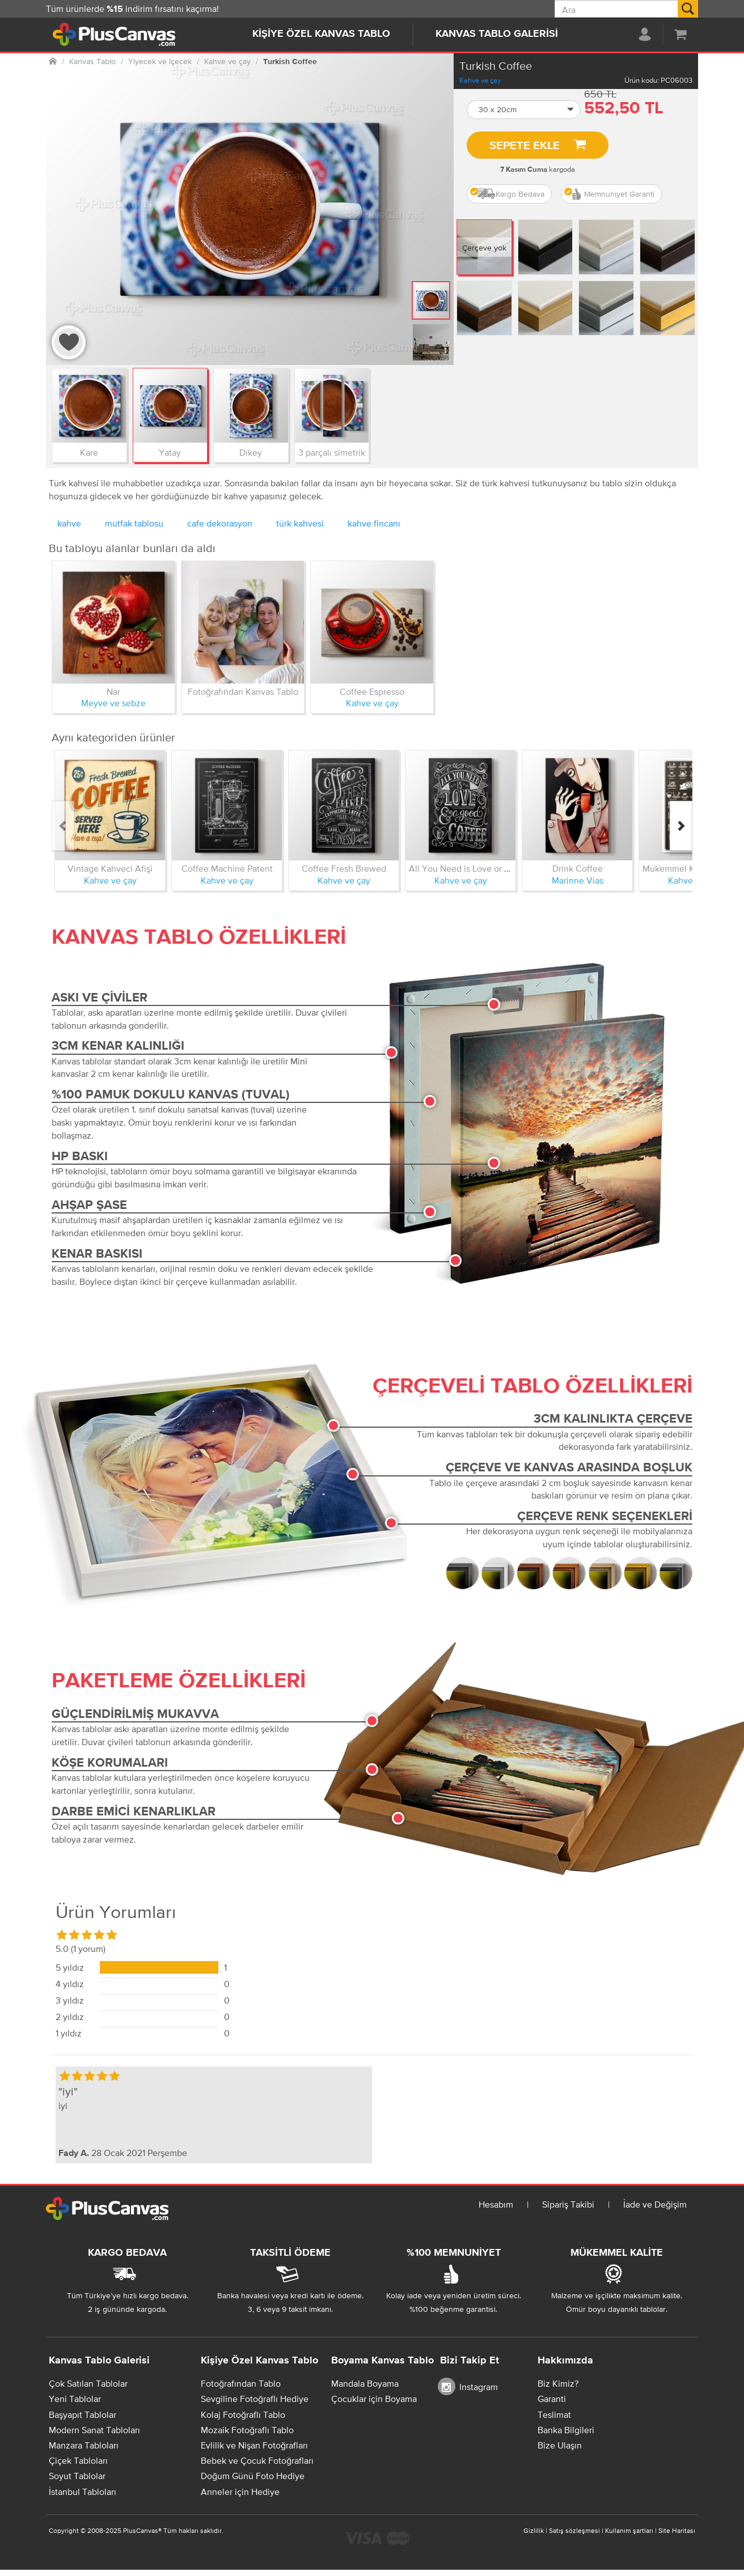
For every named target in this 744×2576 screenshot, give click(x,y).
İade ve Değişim (655, 2204)
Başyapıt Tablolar (82, 2414)
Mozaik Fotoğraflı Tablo (247, 2430)
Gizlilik (533, 2531)
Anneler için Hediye (240, 2491)
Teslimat (554, 2414)
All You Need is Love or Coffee (470, 868)
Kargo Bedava (507, 193)
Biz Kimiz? (558, 2383)
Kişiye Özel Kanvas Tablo (321, 34)
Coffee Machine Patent (227, 868)
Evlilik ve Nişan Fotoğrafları (254, 2445)
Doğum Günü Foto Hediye (253, 2476)
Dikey (250, 452)
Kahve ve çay (480, 80)
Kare (89, 452)
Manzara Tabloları (84, 2445)
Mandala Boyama (365, 2383)
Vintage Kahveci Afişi (110, 868)
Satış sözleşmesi (574, 2531)
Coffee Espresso (372, 691)
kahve (69, 523)
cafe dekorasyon (219, 523)
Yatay (170, 452)
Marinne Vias (577, 880)
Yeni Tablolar (75, 2398)
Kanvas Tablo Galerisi (497, 34)
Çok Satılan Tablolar (88, 2383)
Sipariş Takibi (568, 2204)
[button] (524, 109)
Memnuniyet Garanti (609, 194)
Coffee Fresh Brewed (344, 868)
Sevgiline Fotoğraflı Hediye (254, 2398)
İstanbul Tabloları (82, 2491)
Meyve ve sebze (113, 703)
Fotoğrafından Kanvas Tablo (243, 691)
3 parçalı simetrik (331, 452)
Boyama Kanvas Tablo (382, 2361)
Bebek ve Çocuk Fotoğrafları (257, 2460)
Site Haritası (676, 2531)
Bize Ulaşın (560, 2445)
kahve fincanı (374, 523)
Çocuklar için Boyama (374, 2398)
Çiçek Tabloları (78, 2460)
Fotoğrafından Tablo (241, 2383)
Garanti (552, 2398)
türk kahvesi (300, 523)
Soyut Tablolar (77, 2476)
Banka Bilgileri (566, 2430)
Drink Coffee (577, 868)
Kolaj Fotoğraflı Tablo (243, 2414)
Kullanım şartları (629, 2531)
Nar (113, 691)
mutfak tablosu (134, 523)
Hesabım (496, 2204)
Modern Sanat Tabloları (94, 2430)
